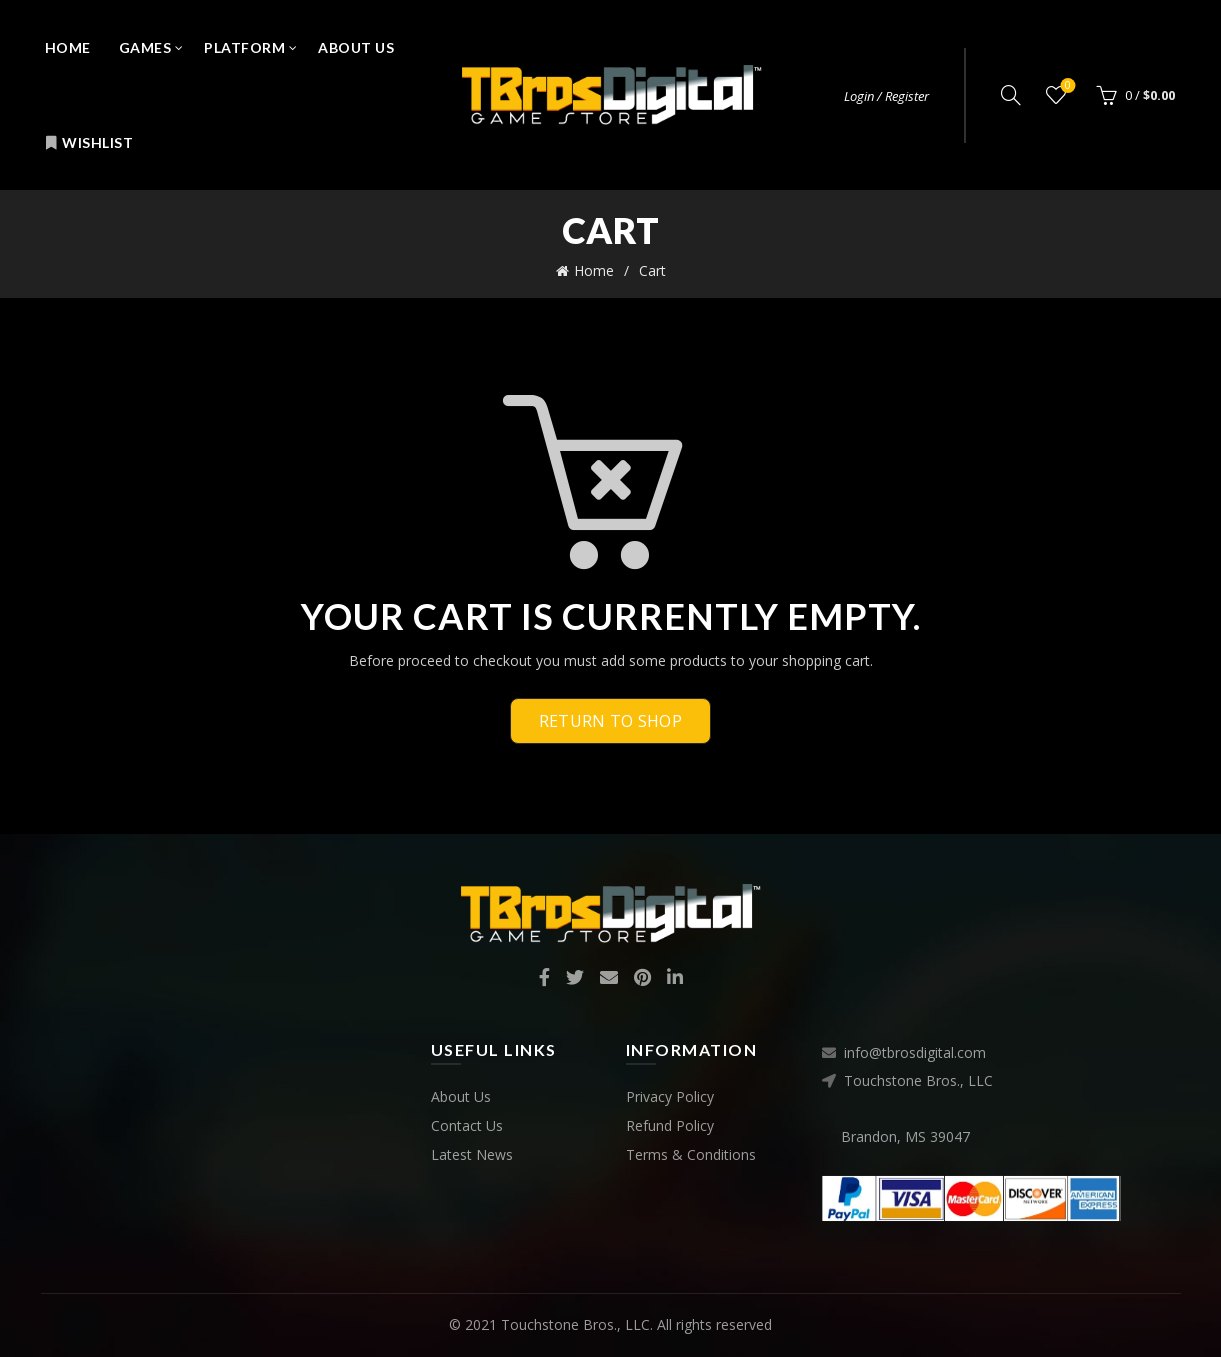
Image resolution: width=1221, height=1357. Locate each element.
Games (145, 47)
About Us (356, 47)
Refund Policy (670, 1125)
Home (68, 47)
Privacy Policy (670, 1096)
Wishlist (89, 142)
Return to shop (610, 721)
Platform (244, 47)
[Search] (1011, 95)
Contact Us (467, 1125)
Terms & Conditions (691, 1154)
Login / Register (886, 96)
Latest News (472, 1154)
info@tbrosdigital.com (915, 1052)
